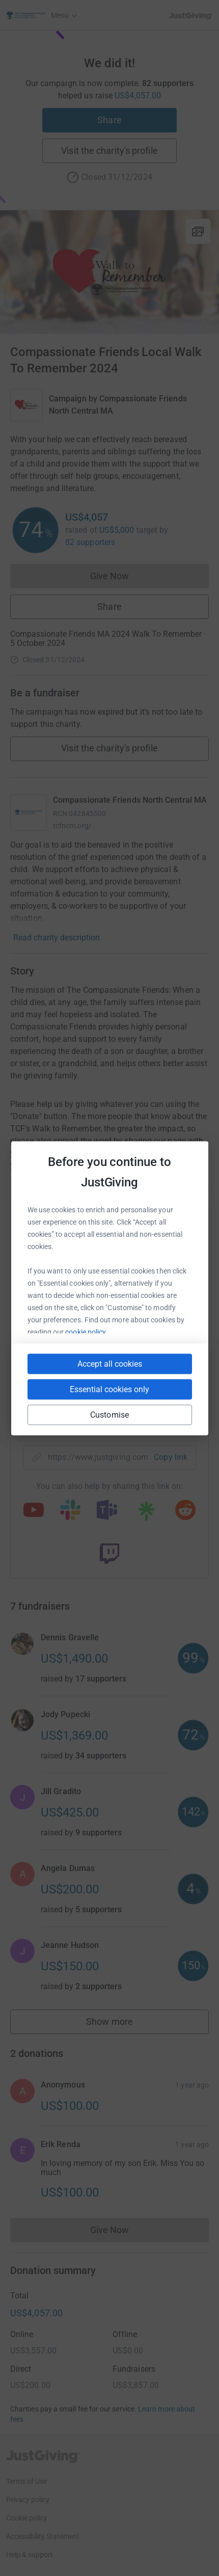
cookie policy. (86, 1331)
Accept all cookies (109, 1363)
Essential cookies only (109, 1389)
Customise (109, 1414)
